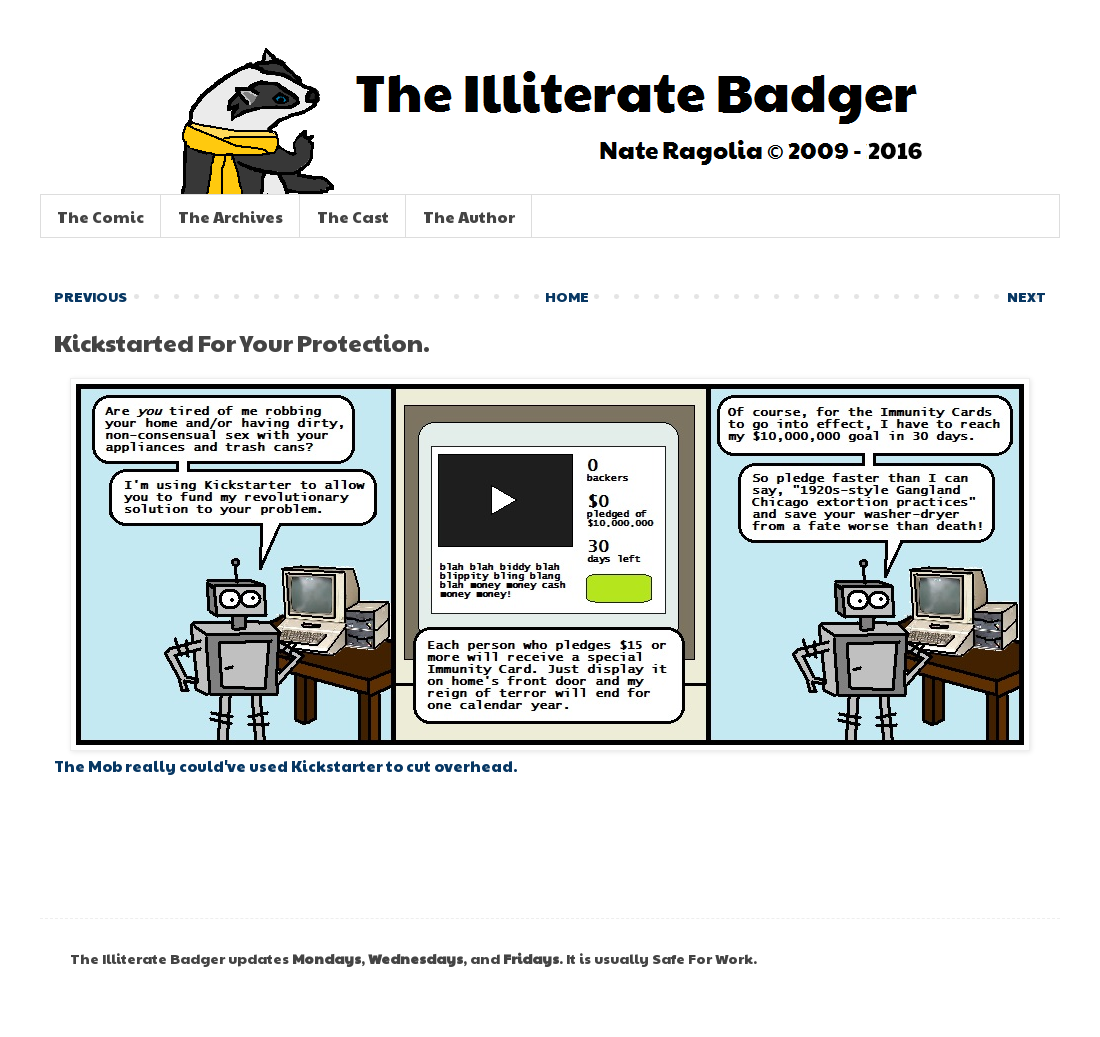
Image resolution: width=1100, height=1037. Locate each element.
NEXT (1026, 296)
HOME (567, 296)
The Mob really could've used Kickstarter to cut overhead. (285, 765)
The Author (469, 216)
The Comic (100, 216)
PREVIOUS (90, 296)
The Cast (353, 216)
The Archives (230, 216)
